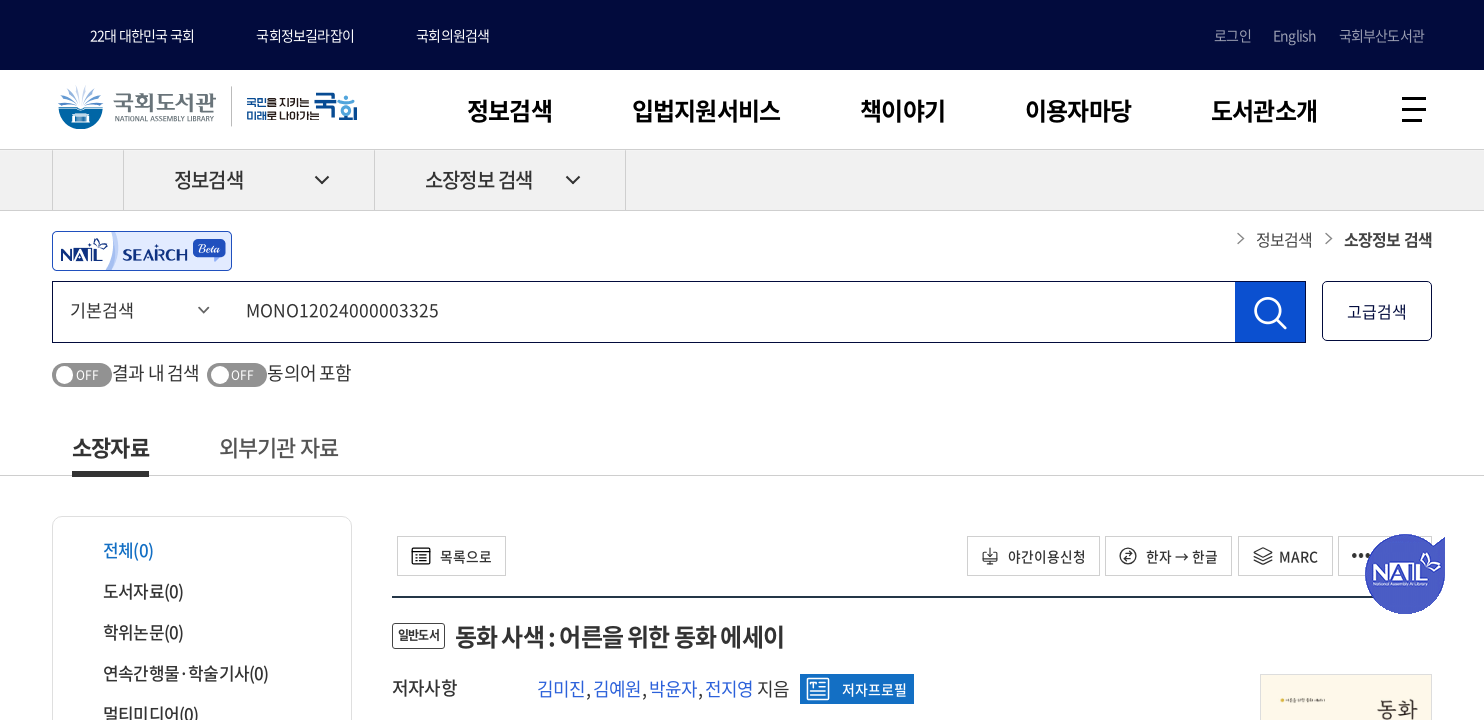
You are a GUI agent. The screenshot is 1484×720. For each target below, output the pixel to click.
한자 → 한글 (1164, 557)
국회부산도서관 (1381, 35)
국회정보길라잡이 (305, 35)
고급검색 (1377, 312)
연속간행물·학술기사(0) (173, 673)
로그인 (1232, 35)
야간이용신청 (1026, 557)
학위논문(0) (130, 632)
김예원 (617, 689)
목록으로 (453, 557)
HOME (88, 181)
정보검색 (509, 110)
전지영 (729, 689)
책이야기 (902, 110)
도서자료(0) (130, 591)
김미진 (561, 689)
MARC (1282, 557)
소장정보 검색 (478, 181)
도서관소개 (1264, 110)
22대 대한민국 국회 (142, 35)
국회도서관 (140, 107)
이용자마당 (1078, 110)
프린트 (1347, 181)
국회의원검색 (452, 35)
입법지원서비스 (706, 110)
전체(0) (115, 550)
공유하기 (1417, 181)
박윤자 (673, 689)
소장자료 (110, 447)
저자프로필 (856, 690)
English (1294, 35)
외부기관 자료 (278, 447)
